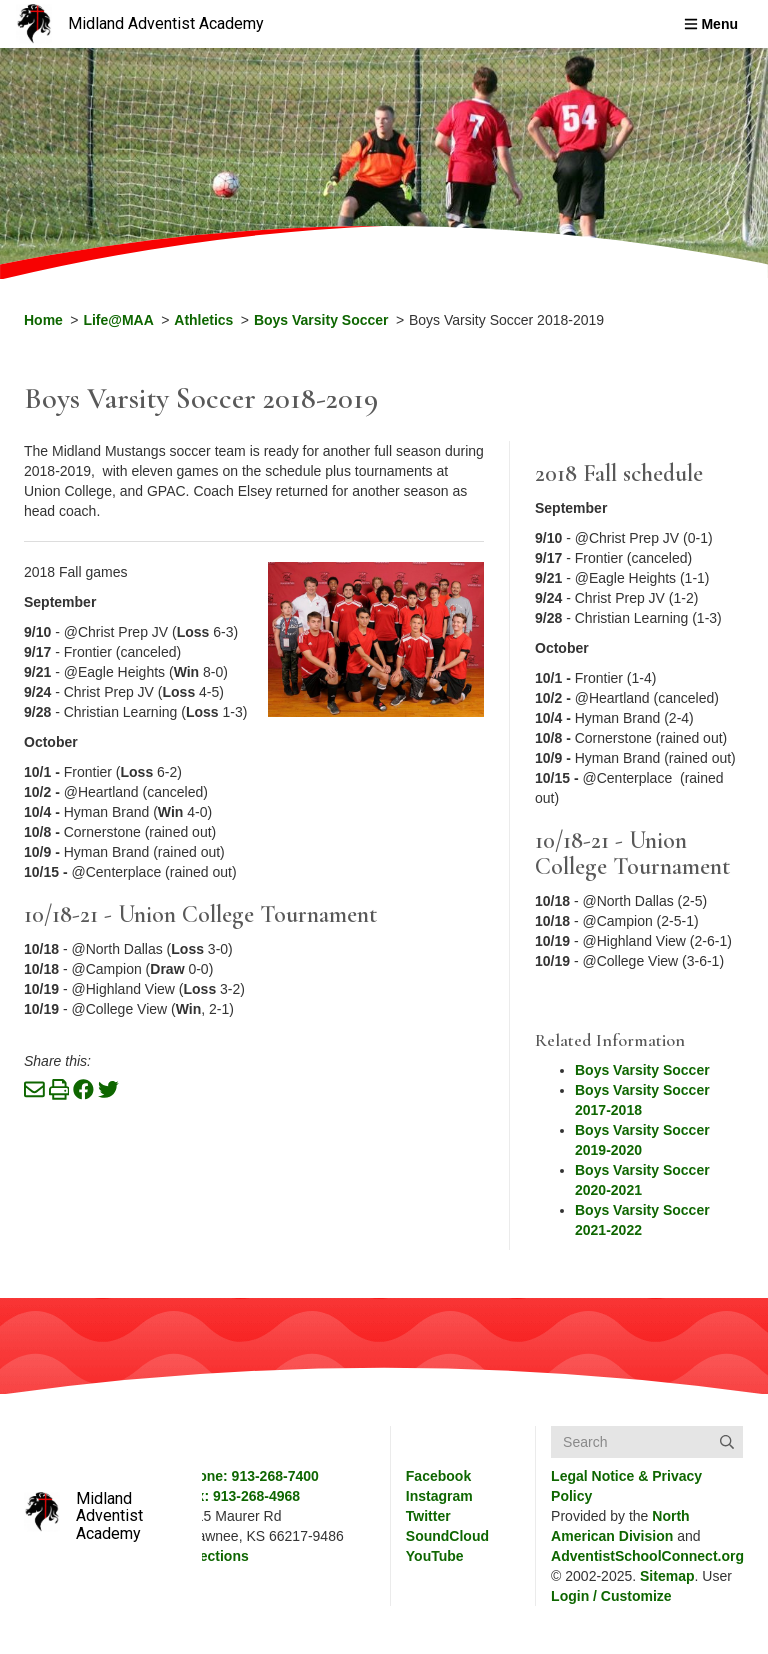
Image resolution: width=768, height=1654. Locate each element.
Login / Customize (611, 1596)
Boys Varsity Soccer (321, 320)
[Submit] (727, 1442)
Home (43, 320)
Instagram (439, 1496)
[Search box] (647, 1442)
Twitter (428, 1516)
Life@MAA (118, 320)
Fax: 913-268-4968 (240, 1496)
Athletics (203, 320)
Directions (214, 1556)
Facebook (438, 1476)
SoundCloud (447, 1536)
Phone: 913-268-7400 (249, 1476)
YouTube (435, 1556)
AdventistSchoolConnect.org (647, 1556)
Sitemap (667, 1576)
